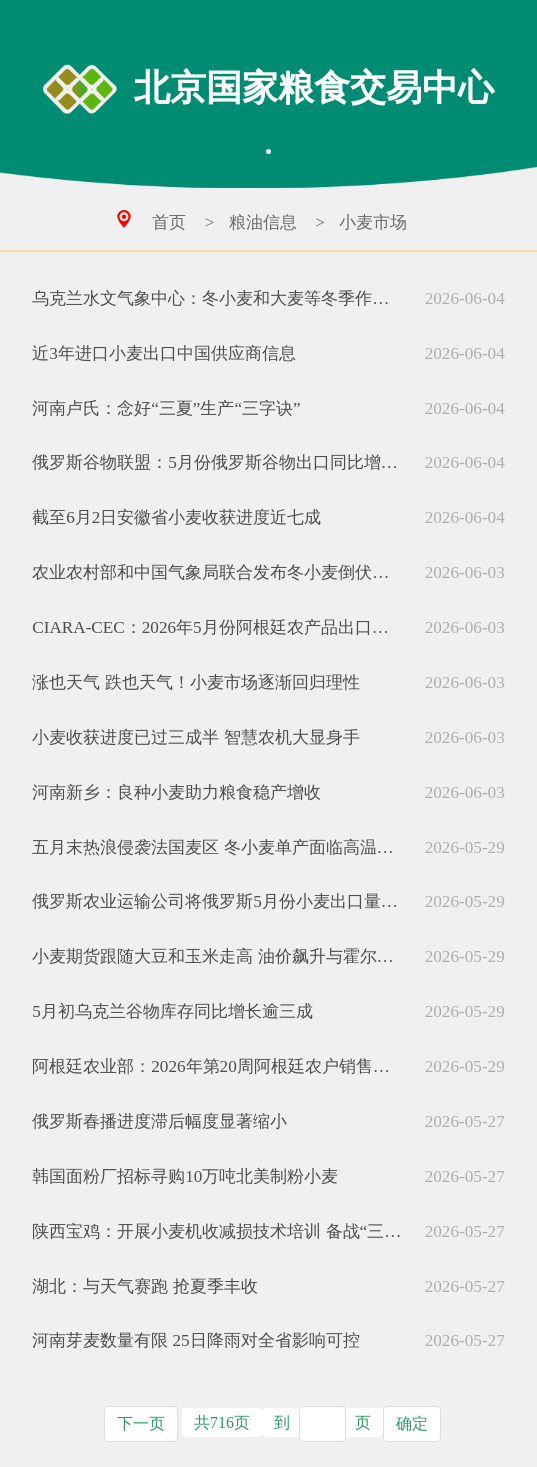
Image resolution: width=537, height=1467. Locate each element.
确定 (412, 1423)
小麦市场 (373, 222)
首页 (169, 222)
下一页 (141, 1423)
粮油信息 (263, 222)
